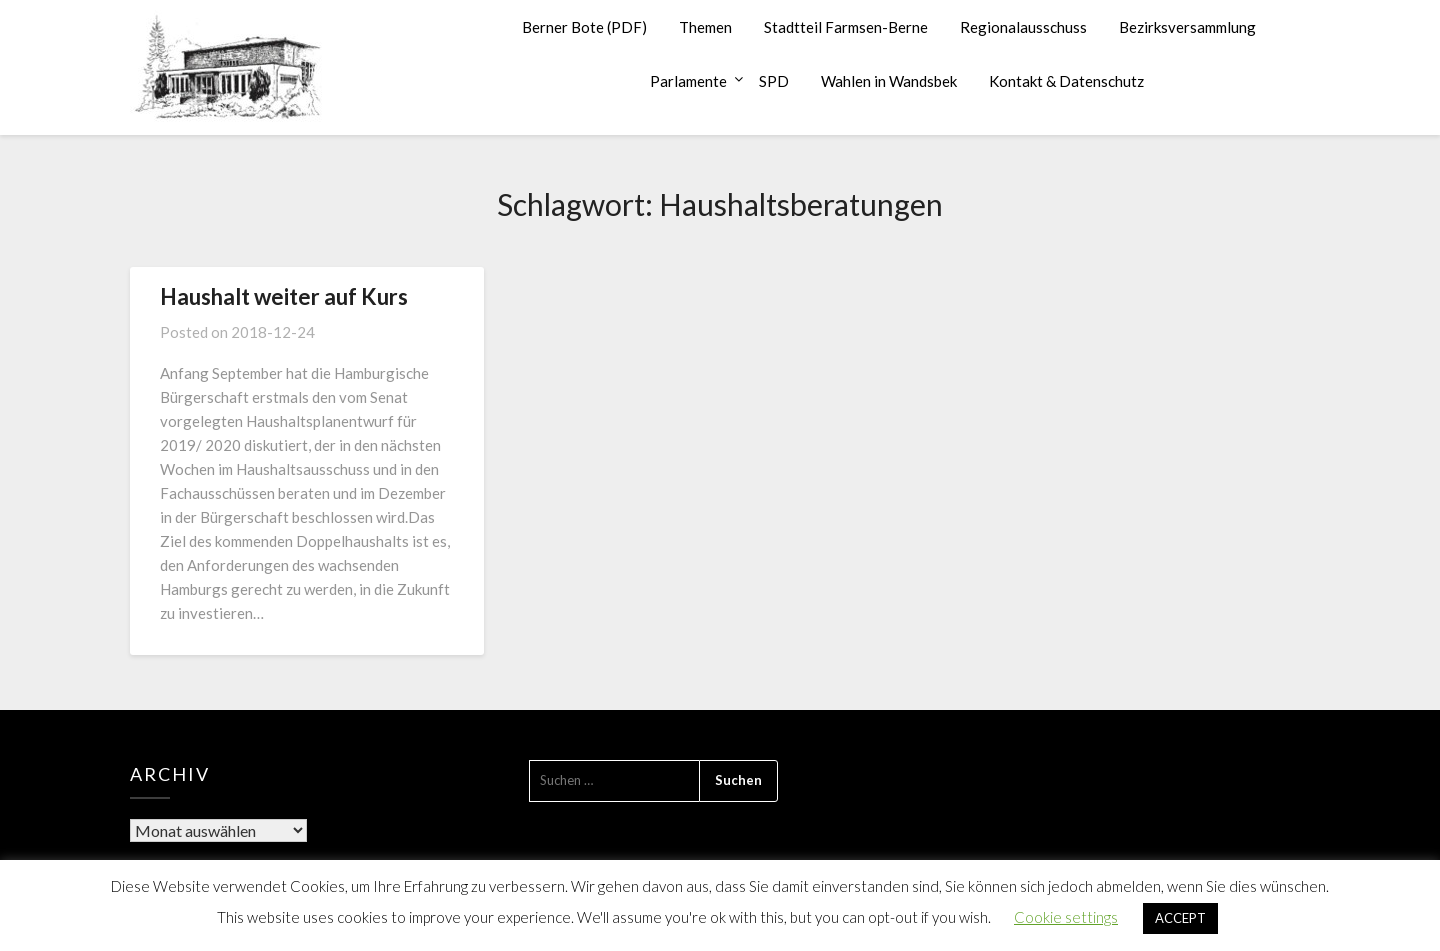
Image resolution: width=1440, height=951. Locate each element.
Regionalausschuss (1023, 27)
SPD (774, 81)
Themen (705, 27)
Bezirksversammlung (1187, 27)
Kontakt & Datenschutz (1066, 81)
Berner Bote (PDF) (584, 27)
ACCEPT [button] (1180, 918)
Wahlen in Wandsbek (889, 81)
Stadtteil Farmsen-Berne (846, 27)
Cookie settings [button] (1066, 917)
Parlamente (688, 81)
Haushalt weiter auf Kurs (284, 296)
